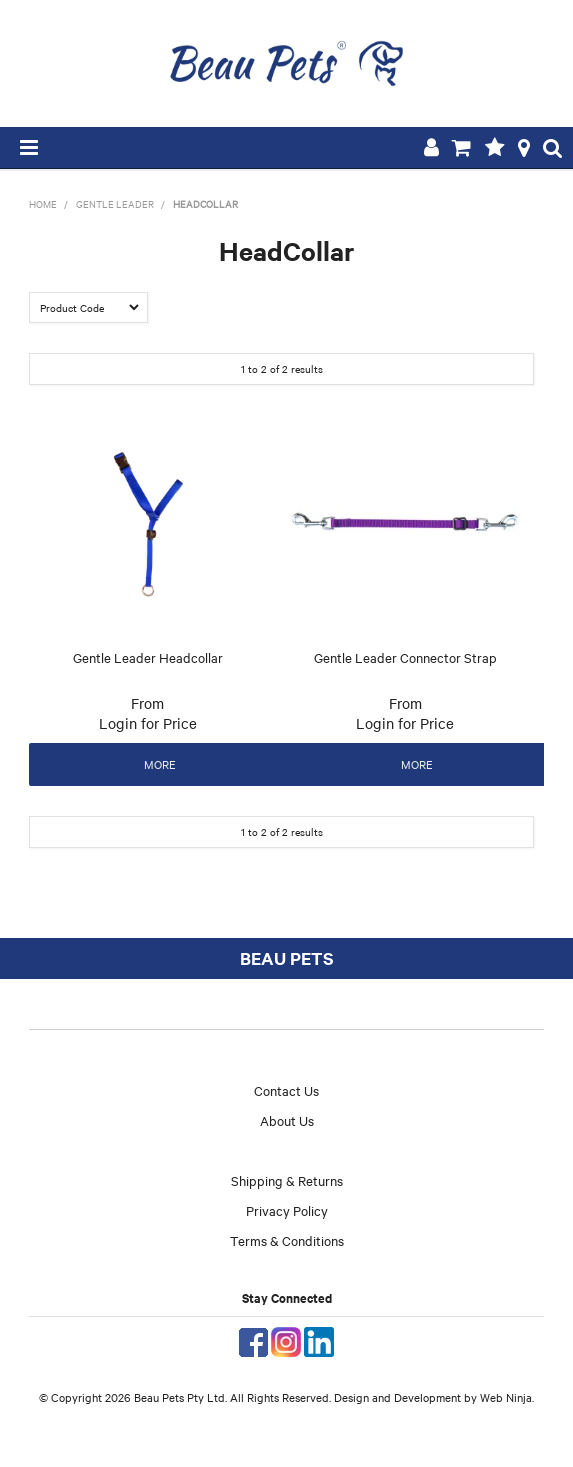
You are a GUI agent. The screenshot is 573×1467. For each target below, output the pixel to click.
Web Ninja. (507, 1397)
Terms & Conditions (287, 1240)
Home (43, 203)
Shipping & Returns (287, 1180)
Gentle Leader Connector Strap (405, 657)
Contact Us (286, 1090)
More (160, 764)
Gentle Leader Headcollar (148, 657)
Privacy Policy (287, 1210)
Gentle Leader (115, 203)
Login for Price (148, 723)
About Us (287, 1120)
